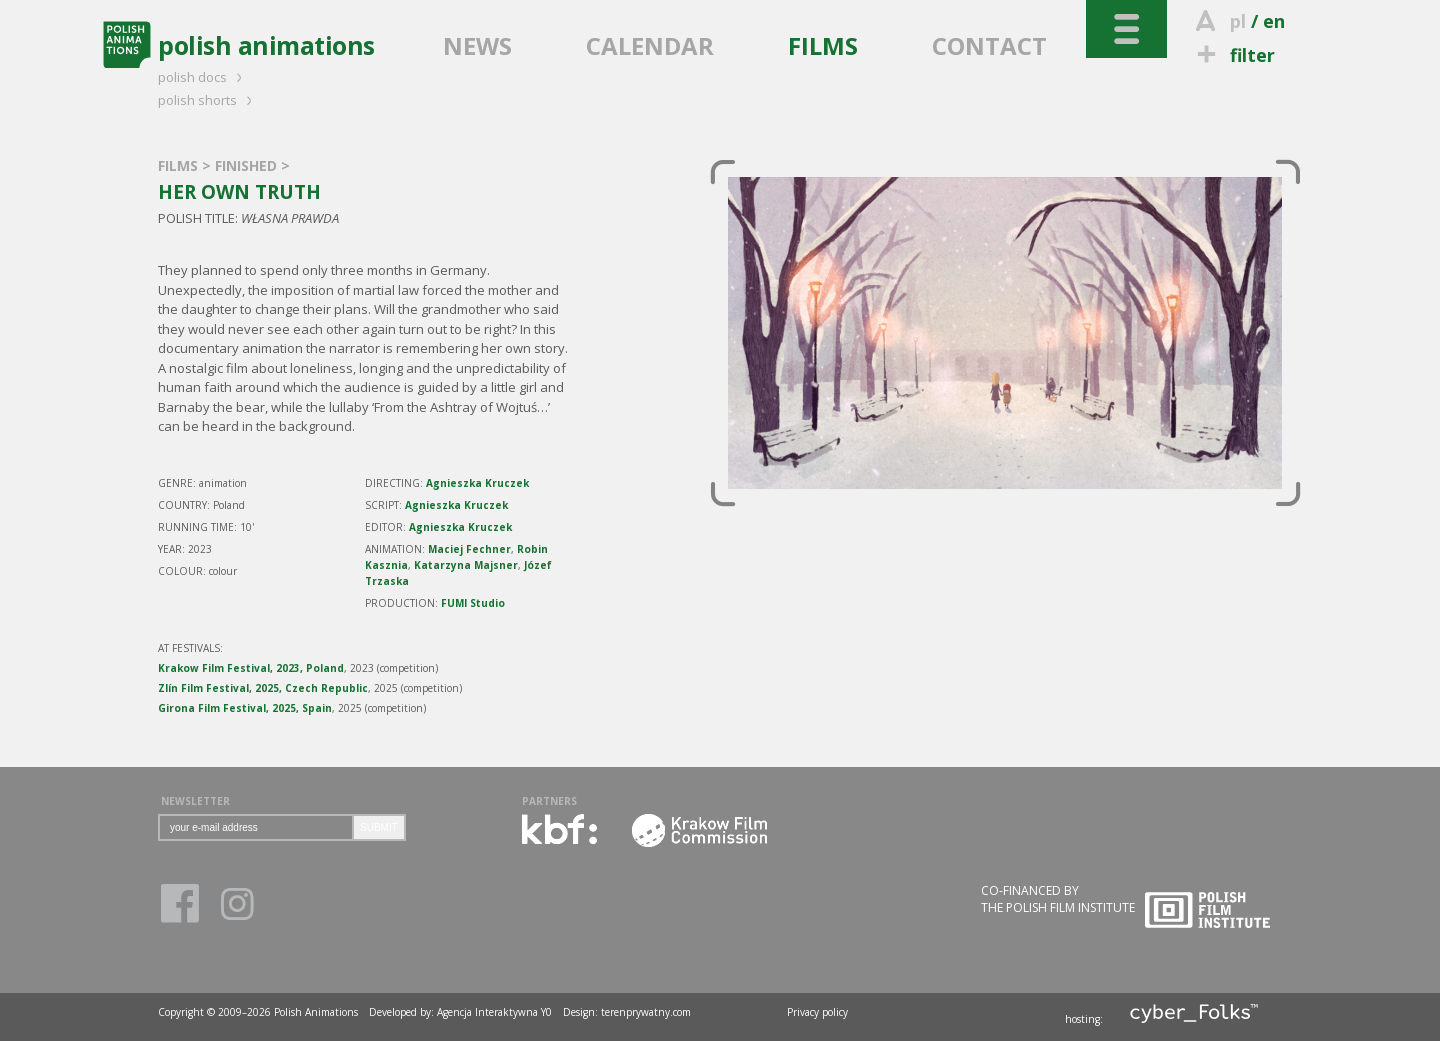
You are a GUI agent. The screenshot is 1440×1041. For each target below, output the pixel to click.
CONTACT (989, 45)
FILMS (823, 45)
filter (1233, 55)
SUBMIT (379, 827)
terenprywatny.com (646, 1012)
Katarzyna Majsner (466, 565)
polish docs (203, 77)
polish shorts (208, 100)
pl (1238, 21)
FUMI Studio (473, 603)
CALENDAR (650, 45)
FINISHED (248, 165)
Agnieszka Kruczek (477, 483)
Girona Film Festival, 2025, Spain (245, 708)
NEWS (477, 45)
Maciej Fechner (469, 549)
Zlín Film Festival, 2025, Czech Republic (263, 688)
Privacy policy (817, 1012)
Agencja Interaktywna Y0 (494, 1012)
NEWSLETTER (195, 801)
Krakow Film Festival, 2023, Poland (251, 668)
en (1274, 21)
